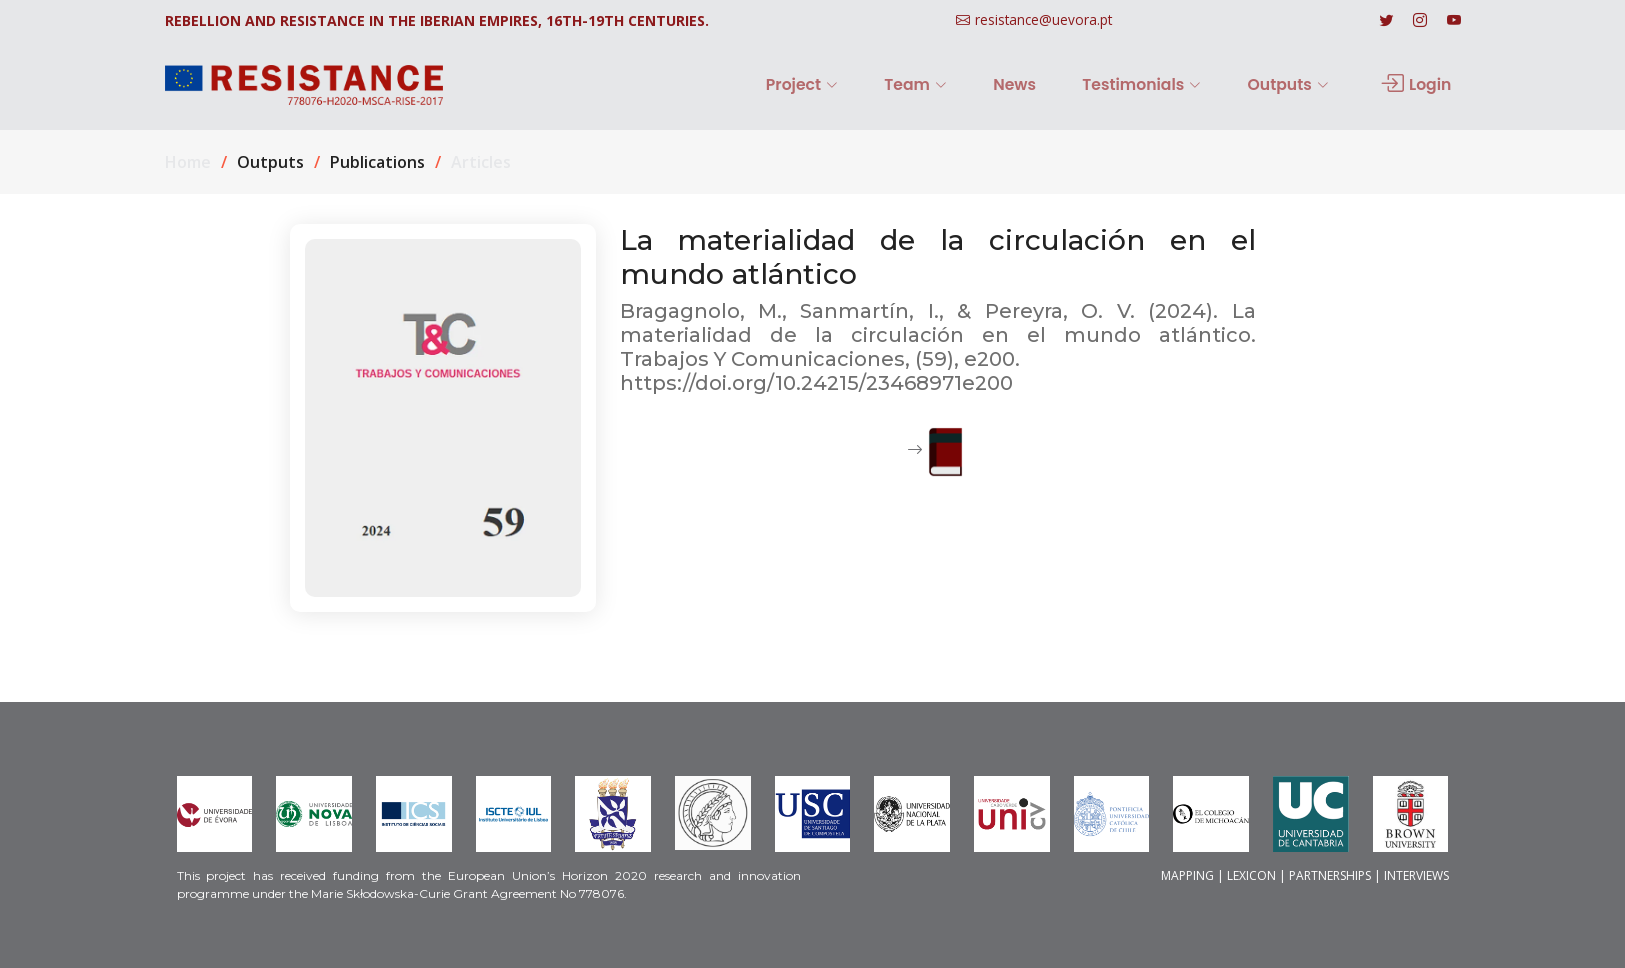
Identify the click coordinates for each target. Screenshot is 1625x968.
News (1052, 84)
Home (188, 162)
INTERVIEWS (1416, 875)
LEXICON (1251, 875)
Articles (481, 162)
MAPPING (1187, 875)
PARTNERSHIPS (1330, 875)
